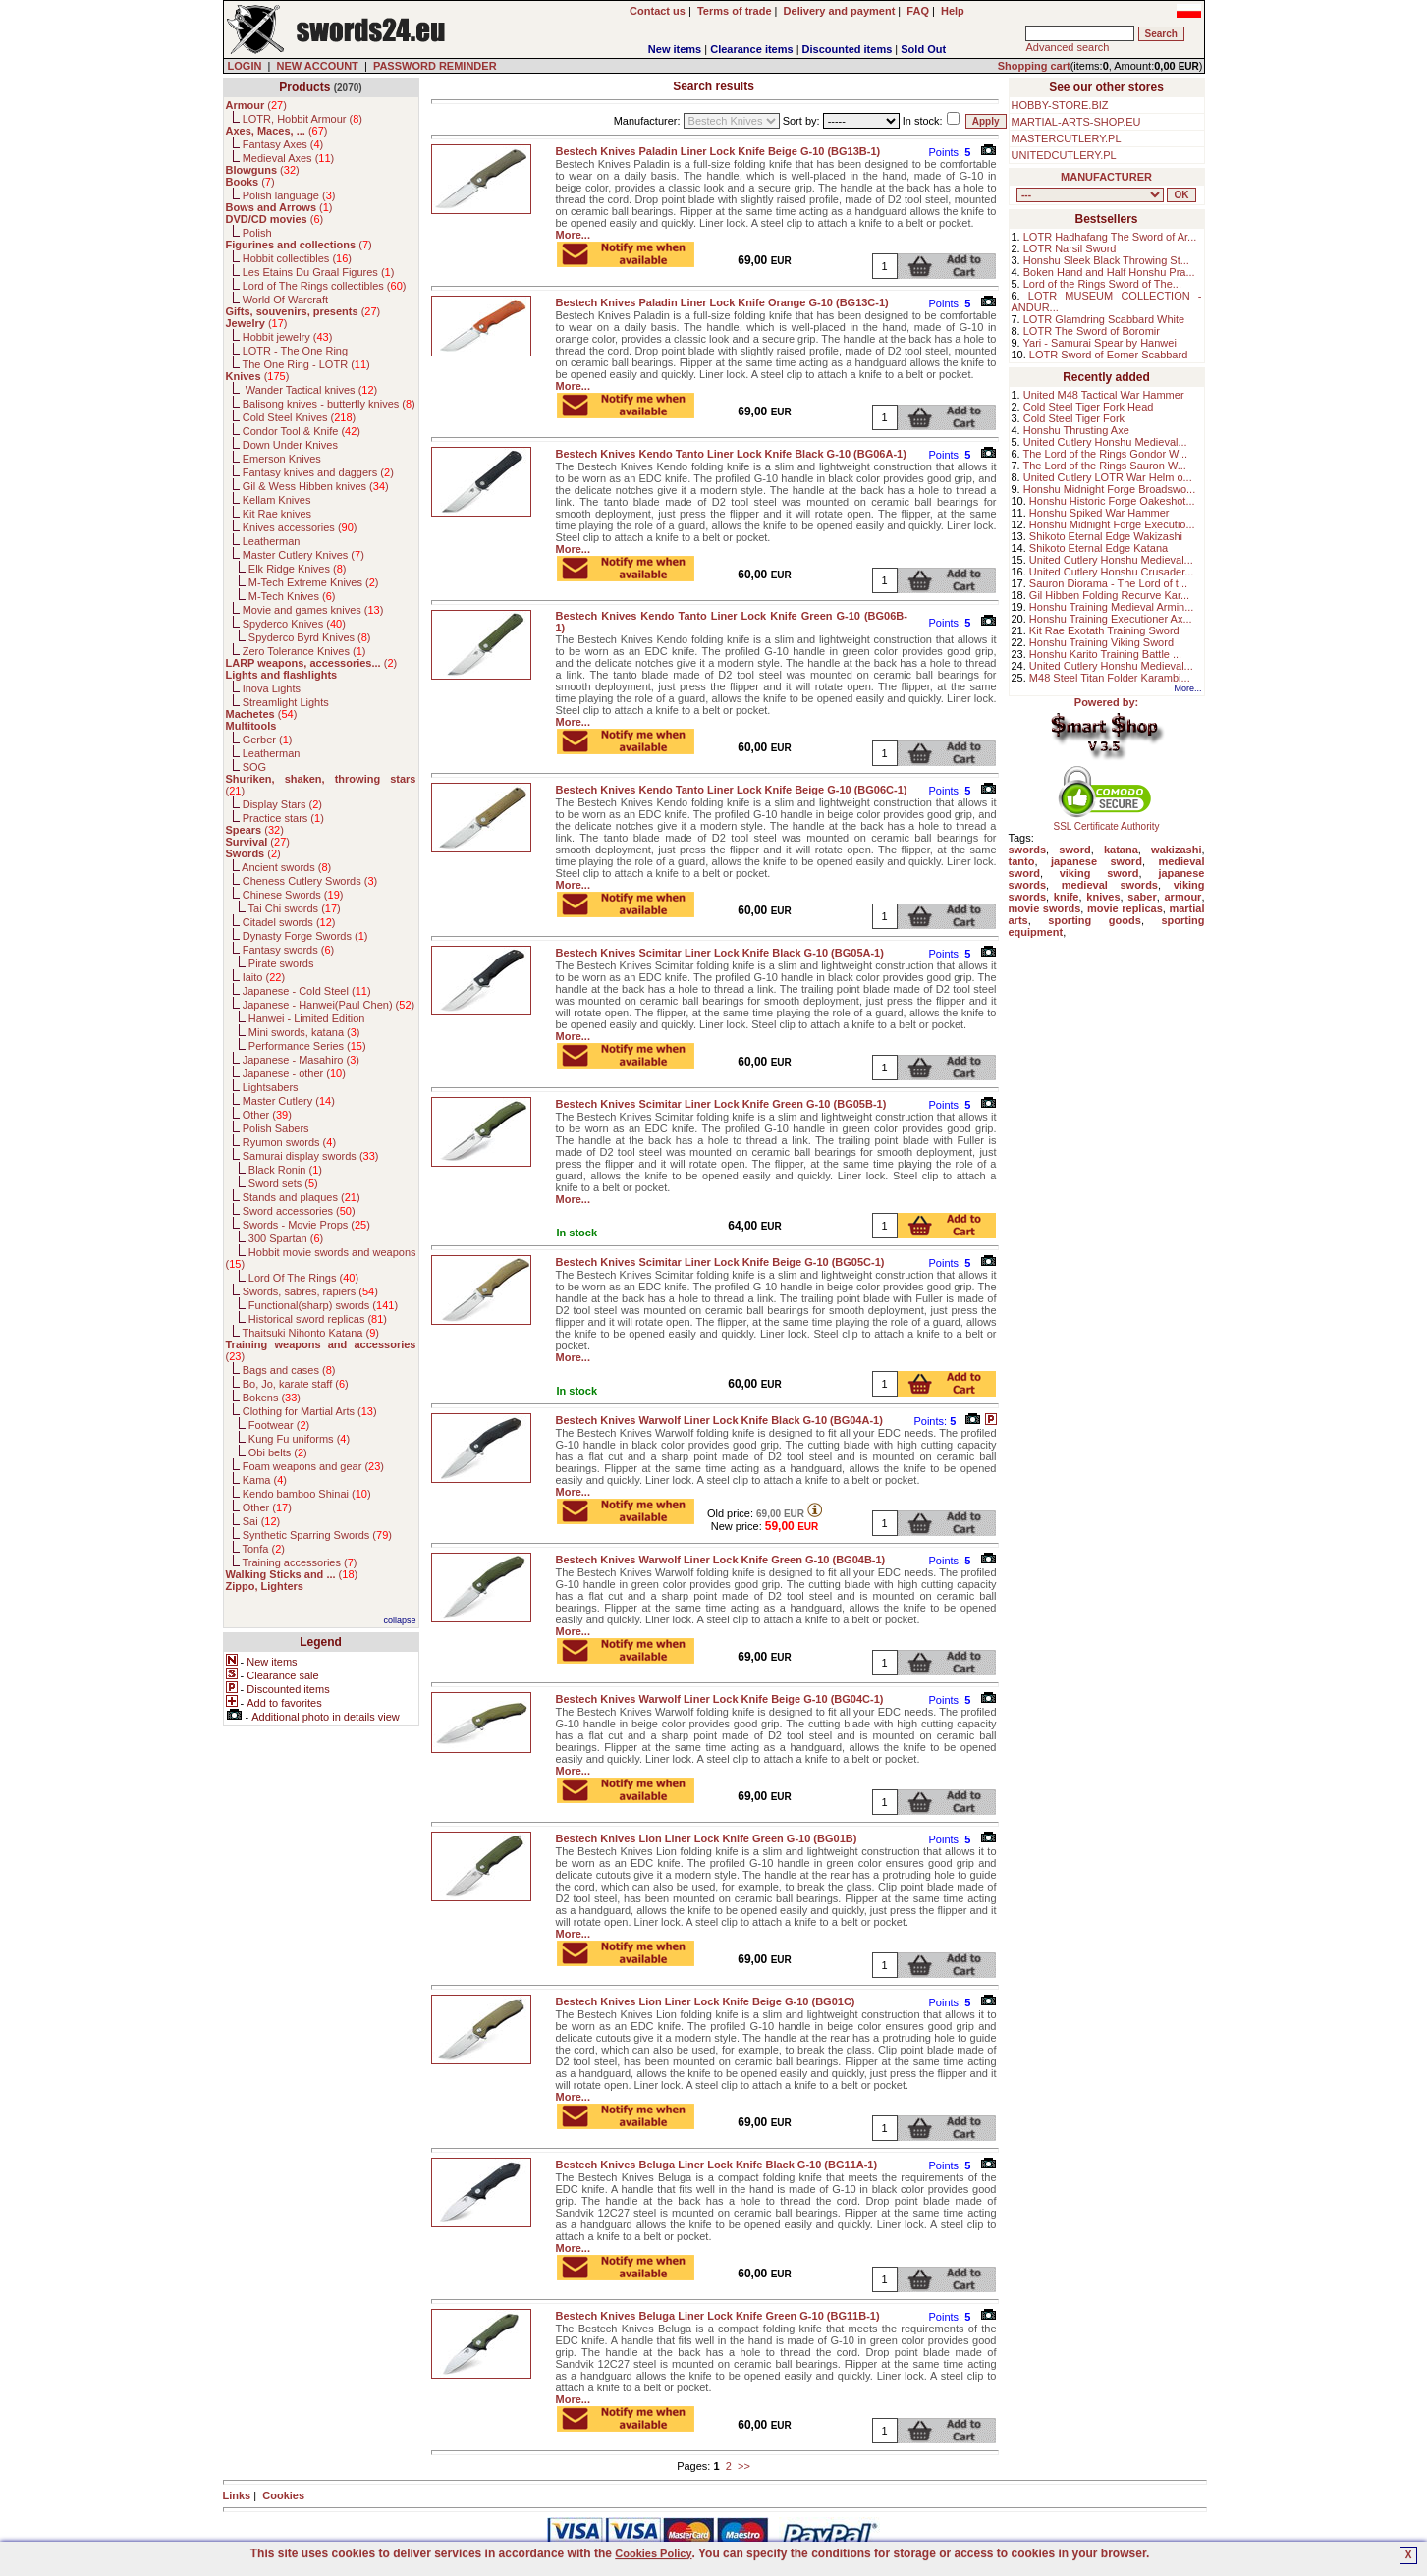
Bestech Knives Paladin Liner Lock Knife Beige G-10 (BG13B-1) (718, 151)
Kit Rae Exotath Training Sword (1104, 630)
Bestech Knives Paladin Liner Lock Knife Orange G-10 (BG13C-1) (722, 302)
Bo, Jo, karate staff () (296, 1384)
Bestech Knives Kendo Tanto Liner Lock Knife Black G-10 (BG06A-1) (731, 454)
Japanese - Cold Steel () (307, 991)
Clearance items (751, 49)
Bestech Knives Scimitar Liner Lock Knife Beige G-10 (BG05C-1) (720, 1262)
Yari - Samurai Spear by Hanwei (1100, 343)
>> (744, 2466)
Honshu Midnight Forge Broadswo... (1109, 489)
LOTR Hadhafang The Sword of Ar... (1110, 237)
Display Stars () (282, 804)
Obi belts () (277, 1452)
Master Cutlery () (289, 1101)
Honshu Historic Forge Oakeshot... (1112, 501)
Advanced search (1067, 47)
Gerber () (268, 739)
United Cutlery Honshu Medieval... (1105, 442)
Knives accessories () (300, 527)
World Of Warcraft (285, 299)
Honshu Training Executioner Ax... (1110, 619)
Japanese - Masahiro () (301, 1060)
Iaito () (264, 977)
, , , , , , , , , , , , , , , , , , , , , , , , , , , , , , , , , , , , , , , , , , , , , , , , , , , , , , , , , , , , (1090, 195)
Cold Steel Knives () (300, 417)
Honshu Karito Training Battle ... (1105, 654)
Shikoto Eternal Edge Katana (1098, 548)
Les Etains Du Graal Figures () (319, 272)
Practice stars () (283, 818)
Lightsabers (271, 1087)
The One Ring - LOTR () (305, 364)
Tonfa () (263, 1549)
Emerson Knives (282, 459)
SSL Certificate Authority (1106, 822)
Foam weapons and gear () (313, 1466)
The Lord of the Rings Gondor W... (1105, 454)
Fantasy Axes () (283, 144)
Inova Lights (272, 688)
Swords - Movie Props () (306, 1225)
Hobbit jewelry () (288, 337)
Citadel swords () (289, 922)
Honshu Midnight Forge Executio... (1112, 524)
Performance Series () (307, 1046)
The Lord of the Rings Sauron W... (1104, 465)
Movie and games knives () (313, 610)
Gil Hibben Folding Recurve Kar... (1109, 595)
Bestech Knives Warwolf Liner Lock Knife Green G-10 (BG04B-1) (721, 1559)
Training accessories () (299, 1562)
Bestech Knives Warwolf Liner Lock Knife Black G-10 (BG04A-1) (719, 1420)
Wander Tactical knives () (310, 390)
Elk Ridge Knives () (297, 569)
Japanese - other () (294, 1073)
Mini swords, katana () (304, 1032)
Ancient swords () (286, 867)
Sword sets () (283, 1183)
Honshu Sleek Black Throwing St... (1106, 260)
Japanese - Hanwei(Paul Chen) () (329, 1005)
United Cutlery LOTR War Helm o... (1107, 477)
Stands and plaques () (301, 1197)
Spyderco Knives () (294, 624)
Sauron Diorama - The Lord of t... (1108, 583)
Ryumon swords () (289, 1142)
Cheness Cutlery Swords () (310, 881)
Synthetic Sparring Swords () (317, 1535)
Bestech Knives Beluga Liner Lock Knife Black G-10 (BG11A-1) (717, 2164)
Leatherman (272, 541)
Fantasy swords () (289, 950)
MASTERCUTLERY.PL (1067, 138)
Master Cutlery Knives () (303, 555)
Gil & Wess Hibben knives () (316, 486)
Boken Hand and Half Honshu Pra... (1109, 272)
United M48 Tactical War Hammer (1103, 395)
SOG (254, 767)
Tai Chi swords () (294, 908)
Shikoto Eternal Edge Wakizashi (1105, 536)
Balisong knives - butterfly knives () (329, 404)
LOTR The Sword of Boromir (1091, 331)
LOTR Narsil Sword (1070, 248)
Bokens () (272, 1397)
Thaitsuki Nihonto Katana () (310, 1333)
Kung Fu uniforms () (299, 1439)
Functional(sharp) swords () (323, 1305)
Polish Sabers (276, 1128)
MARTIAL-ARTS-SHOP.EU (1076, 122)
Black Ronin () (285, 1170)
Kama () (265, 1480)
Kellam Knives (277, 500)
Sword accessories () (299, 1211)
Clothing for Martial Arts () (310, 1411)
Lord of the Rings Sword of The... (1102, 284)
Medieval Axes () (289, 158)
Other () (267, 1115)
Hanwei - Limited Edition (306, 1018)
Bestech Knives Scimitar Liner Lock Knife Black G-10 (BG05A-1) (720, 953)
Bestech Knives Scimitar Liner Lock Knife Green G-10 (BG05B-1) (721, 1104)
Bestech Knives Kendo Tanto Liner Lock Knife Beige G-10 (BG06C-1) (731, 789)
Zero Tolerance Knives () (304, 651)
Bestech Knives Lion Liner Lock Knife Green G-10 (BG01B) (706, 1838)
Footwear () (278, 1425)
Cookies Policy (653, 2553)
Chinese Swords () (293, 895)
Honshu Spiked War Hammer (1099, 513)
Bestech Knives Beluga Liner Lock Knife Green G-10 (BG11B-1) (718, 2316)
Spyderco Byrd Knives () (309, 637)
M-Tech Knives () (292, 596)
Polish (257, 233)
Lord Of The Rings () (303, 1278)
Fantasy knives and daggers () (318, 472)
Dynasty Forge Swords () (305, 936)
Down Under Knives (290, 445)
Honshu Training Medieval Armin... (1111, 607)
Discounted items (847, 49)
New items (674, 49)
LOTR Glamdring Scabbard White (1103, 319)
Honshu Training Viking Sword (1101, 642)
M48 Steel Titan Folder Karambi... (1109, 678)
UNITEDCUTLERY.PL (1064, 155)
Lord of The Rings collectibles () (325, 286)
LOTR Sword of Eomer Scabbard (1108, 354)
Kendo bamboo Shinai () (307, 1494)
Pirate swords (281, 963)
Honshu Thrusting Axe (1076, 430)
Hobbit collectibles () (297, 258)
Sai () (262, 1521)
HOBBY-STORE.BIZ (1060, 105)
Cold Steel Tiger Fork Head (1088, 406)
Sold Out (923, 49)
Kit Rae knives (277, 514)
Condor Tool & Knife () (301, 431)
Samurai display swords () (311, 1156)
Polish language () (289, 195)
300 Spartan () (285, 1238)
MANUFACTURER (1106, 177)
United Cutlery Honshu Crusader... (1111, 571)
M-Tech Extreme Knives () (313, 582)
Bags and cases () (289, 1370)
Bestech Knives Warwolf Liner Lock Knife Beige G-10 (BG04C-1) (720, 1699)
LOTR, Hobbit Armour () (302, 119)
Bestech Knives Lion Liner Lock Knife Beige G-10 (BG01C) (705, 2001)
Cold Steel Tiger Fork (1074, 418)
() (256, 105)
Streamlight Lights (286, 702)
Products (304, 87)
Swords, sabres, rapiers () (310, 1291)
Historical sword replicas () (317, 1319)
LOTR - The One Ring (295, 350)
